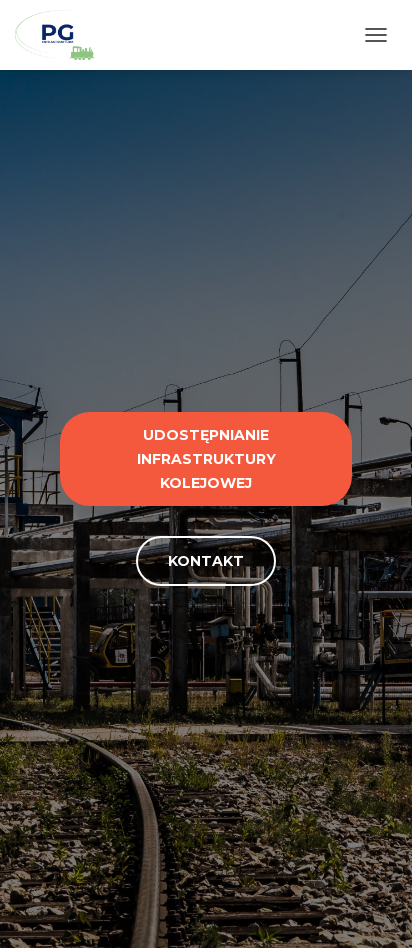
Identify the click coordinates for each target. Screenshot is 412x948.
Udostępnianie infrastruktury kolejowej (206, 459)
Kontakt (206, 561)
